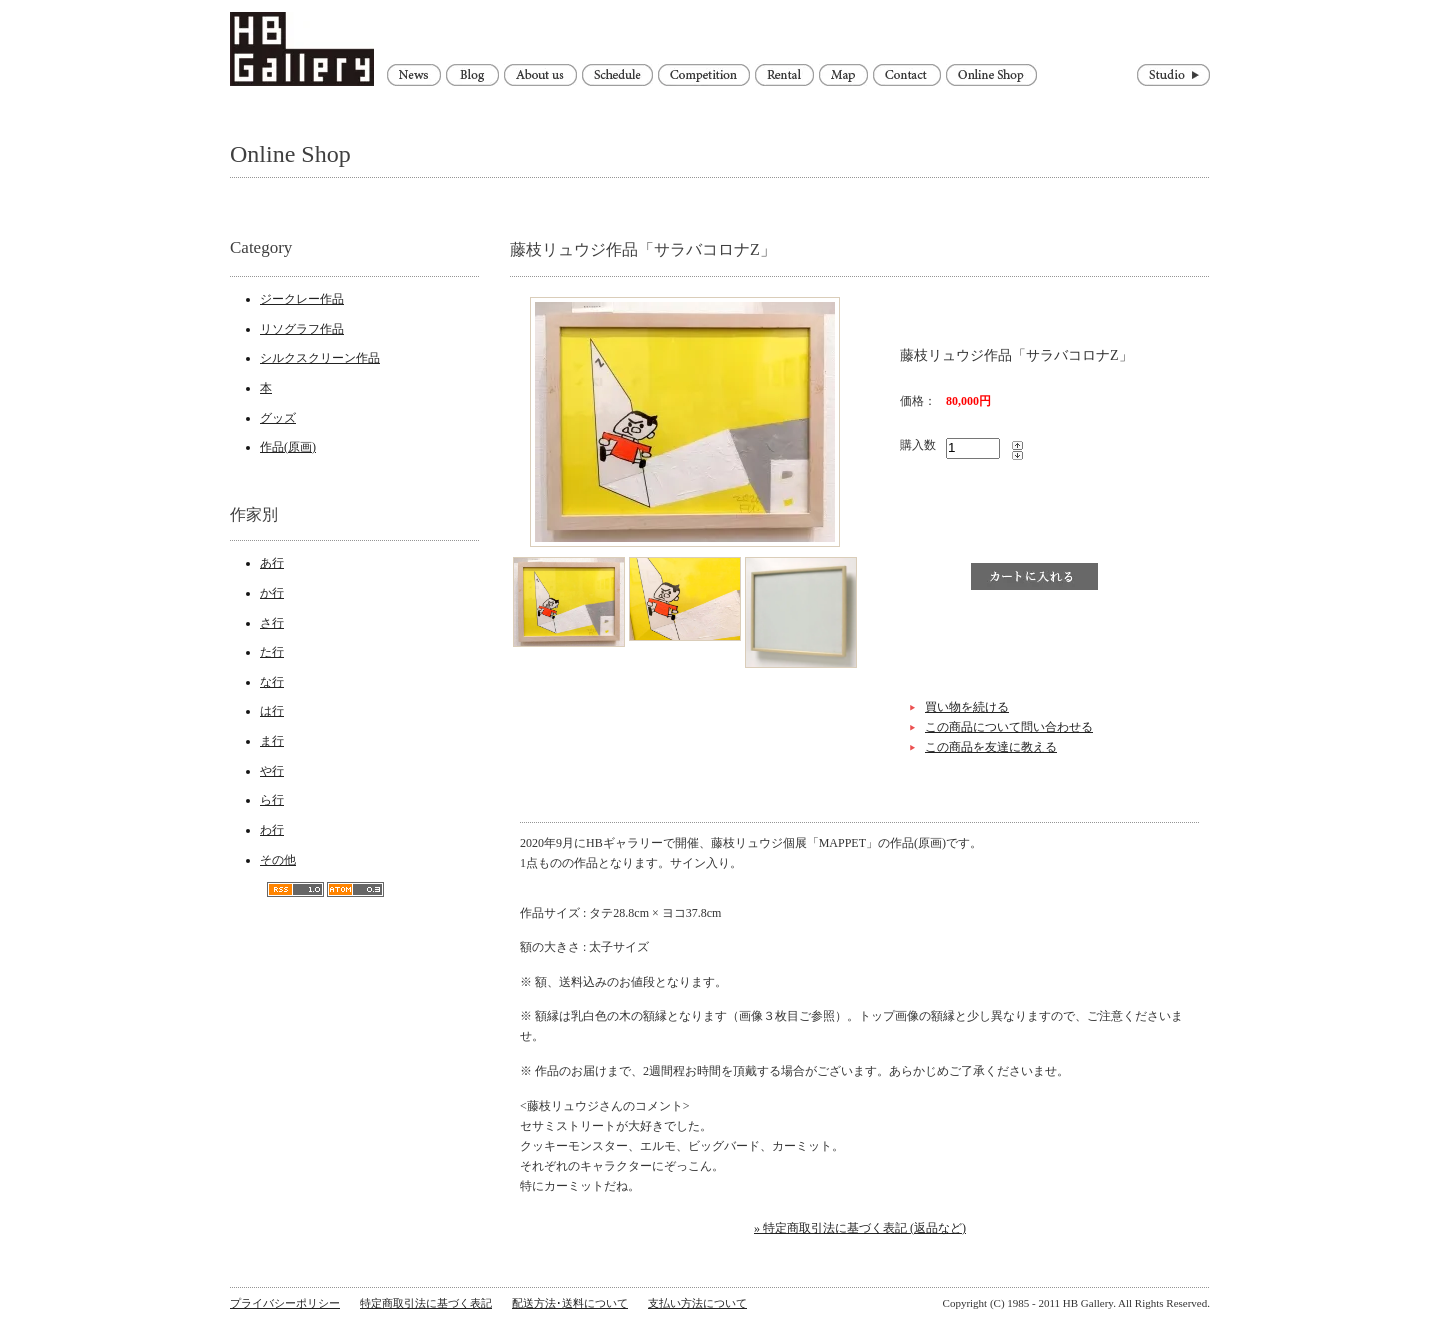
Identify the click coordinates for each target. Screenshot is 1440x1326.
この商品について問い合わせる (1009, 727)
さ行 (272, 623)
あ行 (272, 563)
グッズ (278, 418)
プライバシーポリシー (285, 1303)
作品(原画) (288, 447)
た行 (272, 652)
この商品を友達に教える (991, 747)
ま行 (272, 741)
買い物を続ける (967, 707)
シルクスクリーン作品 (320, 358)
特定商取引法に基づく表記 (426, 1303)
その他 (278, 860)
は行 (272, 711)
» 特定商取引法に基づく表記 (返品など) (860, 1228)
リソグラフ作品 (302, 329)
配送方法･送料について (570, 1303)
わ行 (272, 830)
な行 (272, 682)
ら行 (272, 800)
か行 (272, 593)
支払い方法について (697, 1303)
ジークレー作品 (302, 299)
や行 (272, 771)
